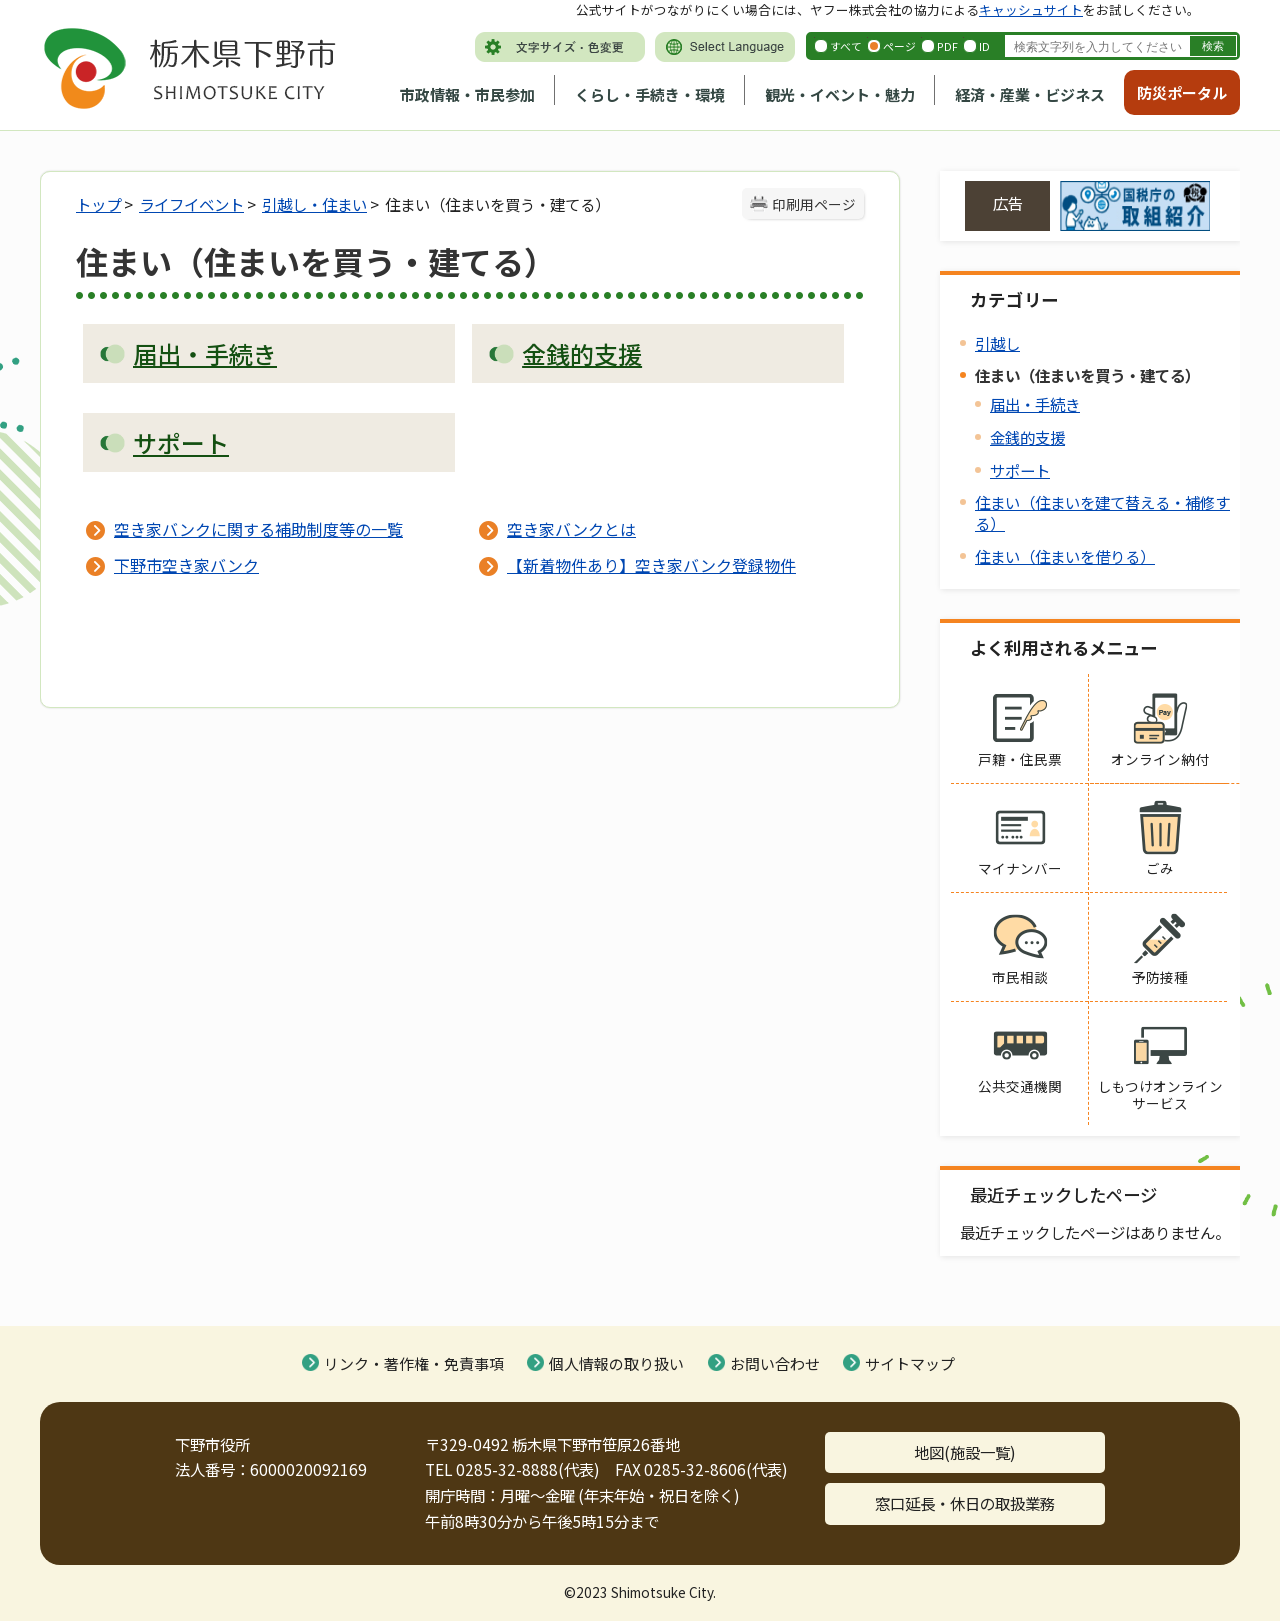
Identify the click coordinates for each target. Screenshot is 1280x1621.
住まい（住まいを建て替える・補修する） (1102, 512)
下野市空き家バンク (186, 565)
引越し (997, 343)
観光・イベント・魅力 (840, 94)
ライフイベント (191, 204)
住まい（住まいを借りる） (1065, 556)
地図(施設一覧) (965, 1452)
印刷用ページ (814, 204)
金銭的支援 (1027, 437)
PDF (947, 46)
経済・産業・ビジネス (1030, 94)
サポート (1020, 470)
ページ (899, 46)
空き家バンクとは (571, 529)
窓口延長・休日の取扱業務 (965, 1503)
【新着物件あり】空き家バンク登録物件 (651, 565)
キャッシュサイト (1031, 9)
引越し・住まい (314, 204)
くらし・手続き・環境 (650, 94)
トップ (98, 204)
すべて (846, 46)
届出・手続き (1035, 404)
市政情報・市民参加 (467, 94)
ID (984, 46)
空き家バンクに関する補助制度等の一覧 (258, 529)
